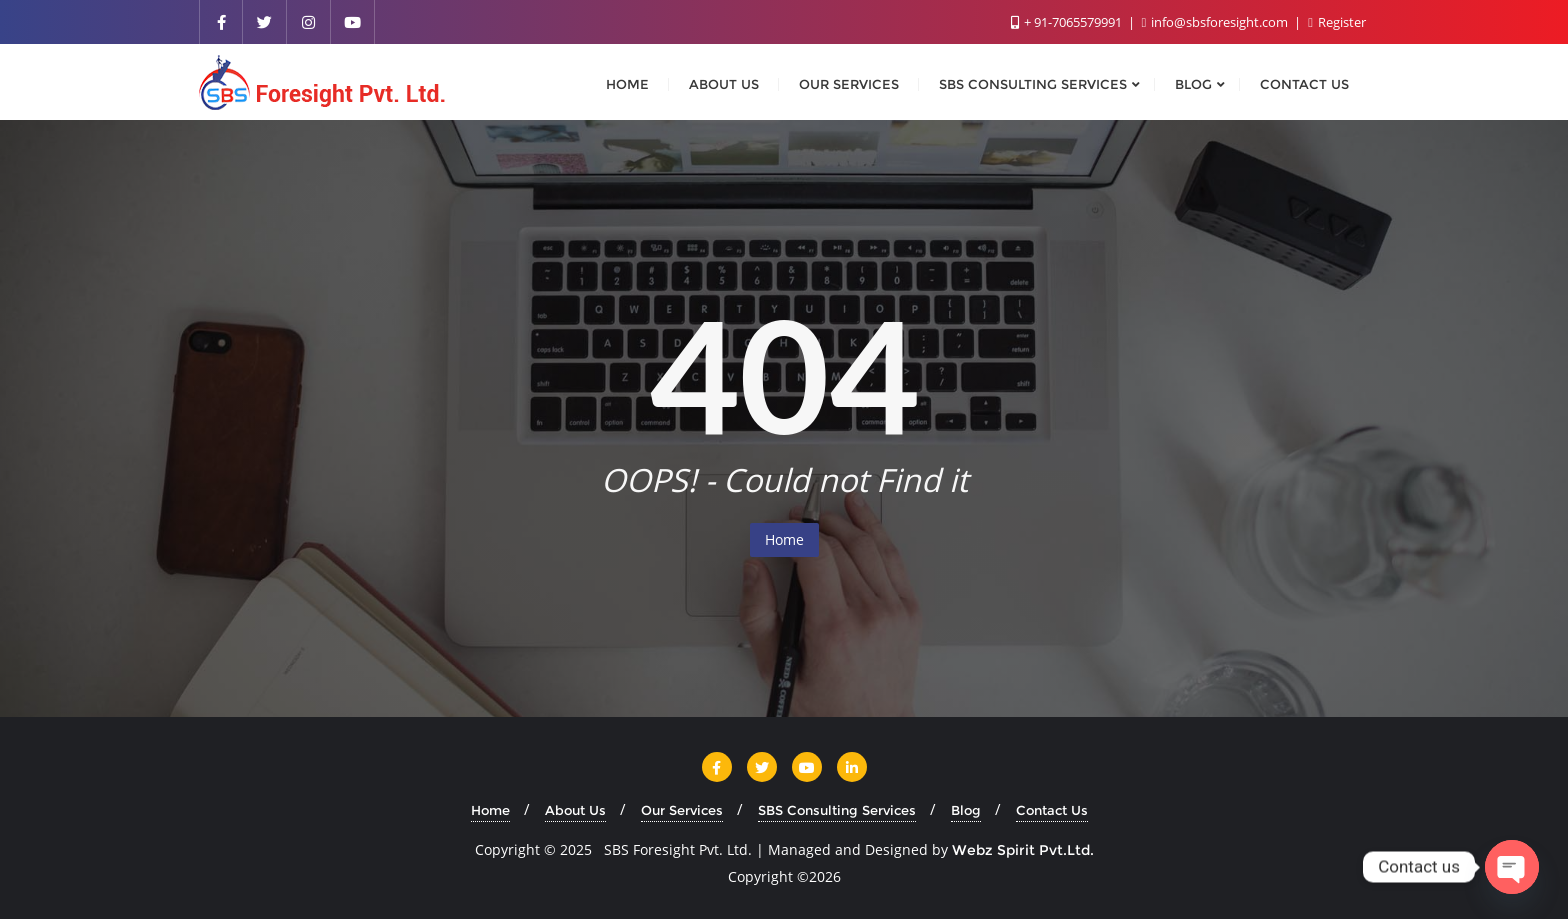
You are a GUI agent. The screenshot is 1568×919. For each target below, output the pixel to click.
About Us (575, 810)
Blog (966, 810)
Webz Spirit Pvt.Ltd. (1023, 850)
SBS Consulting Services (837, 810)
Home (784, 539)
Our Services (682, 810)
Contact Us (1052, 810)
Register (1337, 22)
